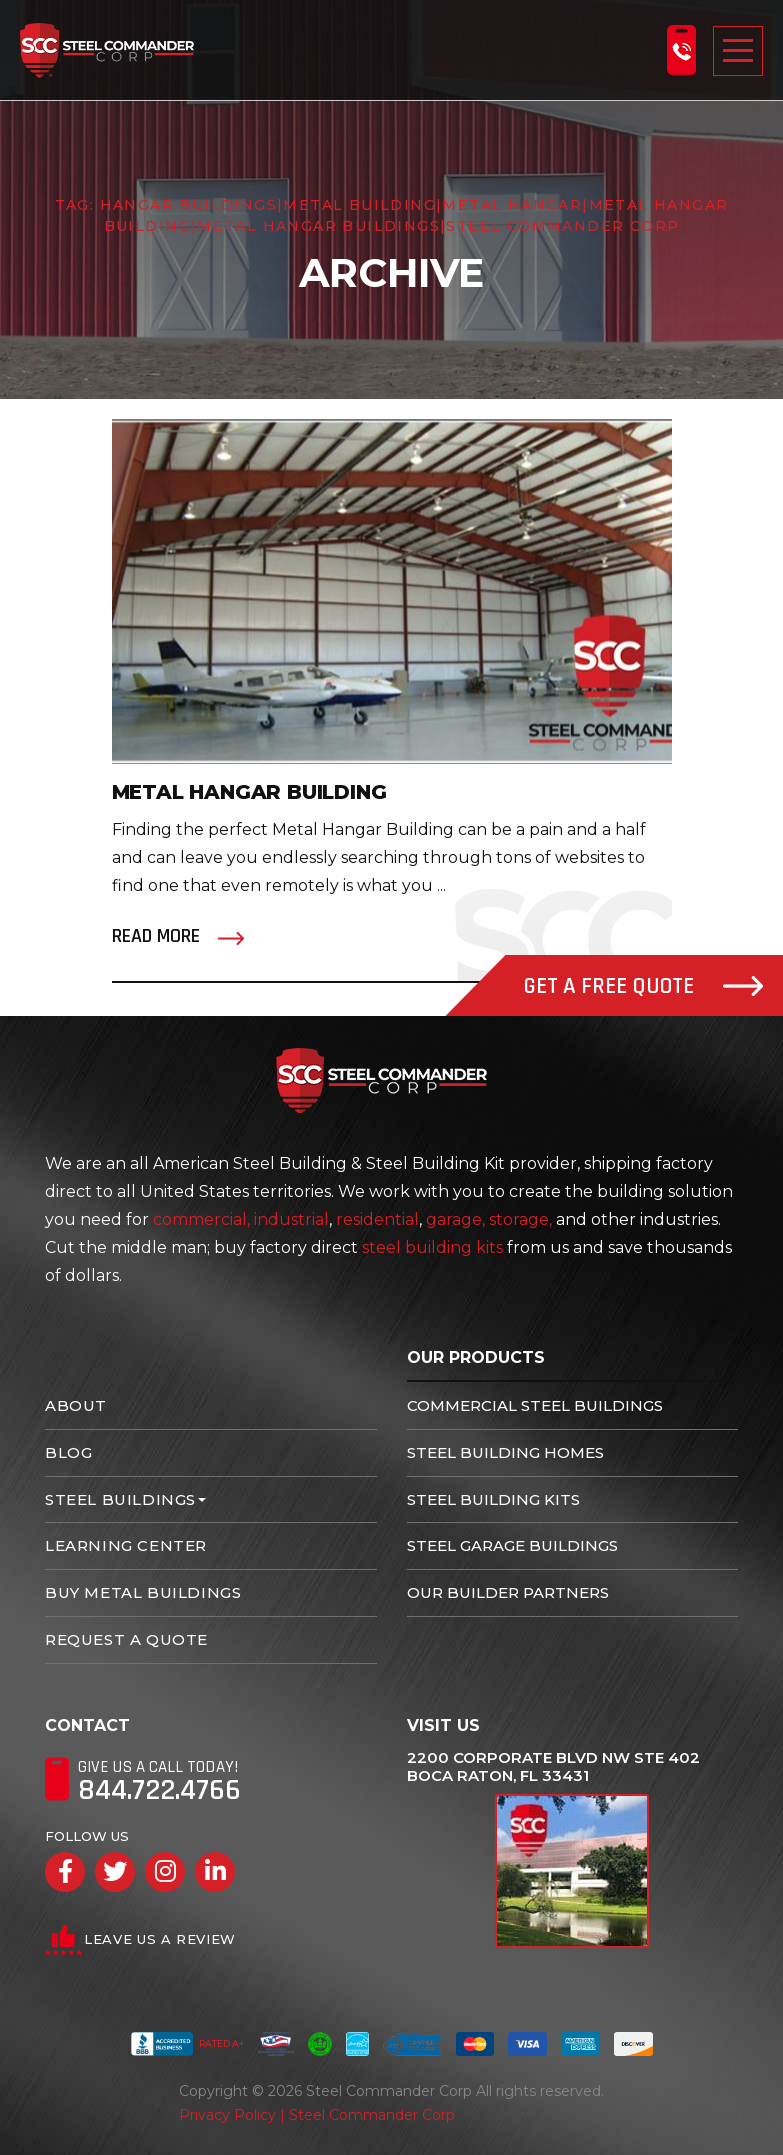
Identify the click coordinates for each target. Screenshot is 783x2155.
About (76, 1405)
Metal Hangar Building (249, 792)
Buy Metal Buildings (143, 1592)
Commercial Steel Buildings (535, 1405)
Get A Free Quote (643, 986)
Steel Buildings (120, 1499)
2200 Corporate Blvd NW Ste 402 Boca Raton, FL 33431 (553, 1767)
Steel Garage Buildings (512, 1545)
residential (377, 1219)
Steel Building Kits (493, 1499)
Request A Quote (126, 1639)
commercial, (201, 1219)
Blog (68, 1452)
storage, (520, 1219)
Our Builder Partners (508, 1592)
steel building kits (432, 1247)
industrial (291, 1219)
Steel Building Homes (505, 1452)
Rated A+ (187, 2044)
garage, (455, 1219)
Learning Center (126, 1545)
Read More (156, 936)
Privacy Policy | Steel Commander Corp (317, 2115)
